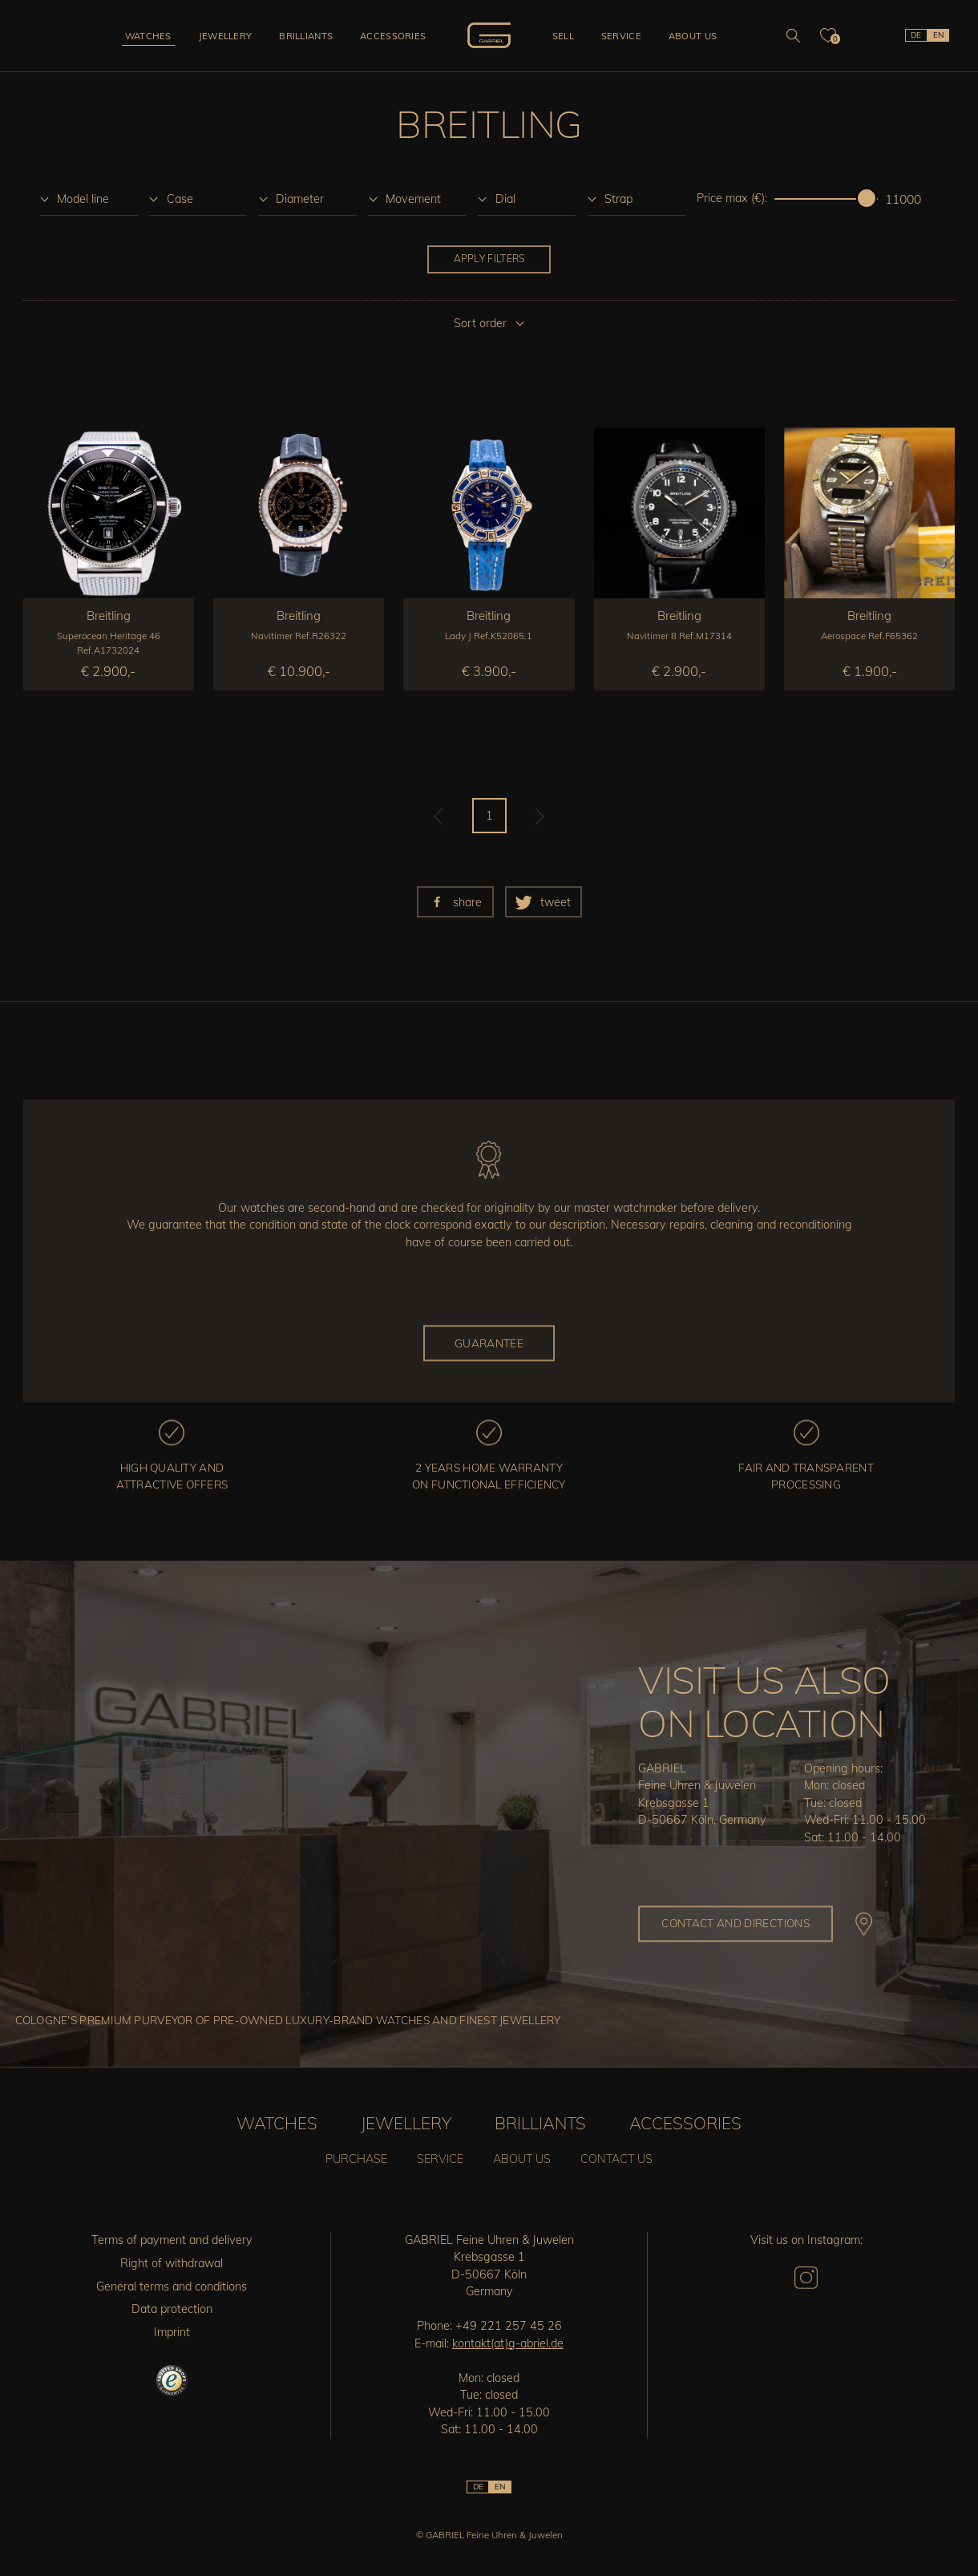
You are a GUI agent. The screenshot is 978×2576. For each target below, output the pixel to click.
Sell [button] (563, 36)
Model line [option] (83, 199)
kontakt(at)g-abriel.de (508, 2343)
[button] (455, 901)
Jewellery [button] (226, 36)
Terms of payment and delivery (172, 2240)
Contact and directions (735, 1923)
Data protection (171, 2309)
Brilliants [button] (306, 36)
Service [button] (621, 36)
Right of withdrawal (171, 2263)
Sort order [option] (480, 323)
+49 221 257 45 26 (508, 2326)
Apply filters (489, 259)
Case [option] (180, 199)
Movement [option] (413, 199)
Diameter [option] (300, 199)
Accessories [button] (393, 36)
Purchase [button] (356, 2159)
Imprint (172, 2332)
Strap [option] (618, 199)
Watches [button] (148, 36)
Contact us (616, 2159)
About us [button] (693, 36)
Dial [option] (505, 199)
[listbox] (89, 198)
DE (916, 35)
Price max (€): (732, 198)
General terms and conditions (171, 2286)
